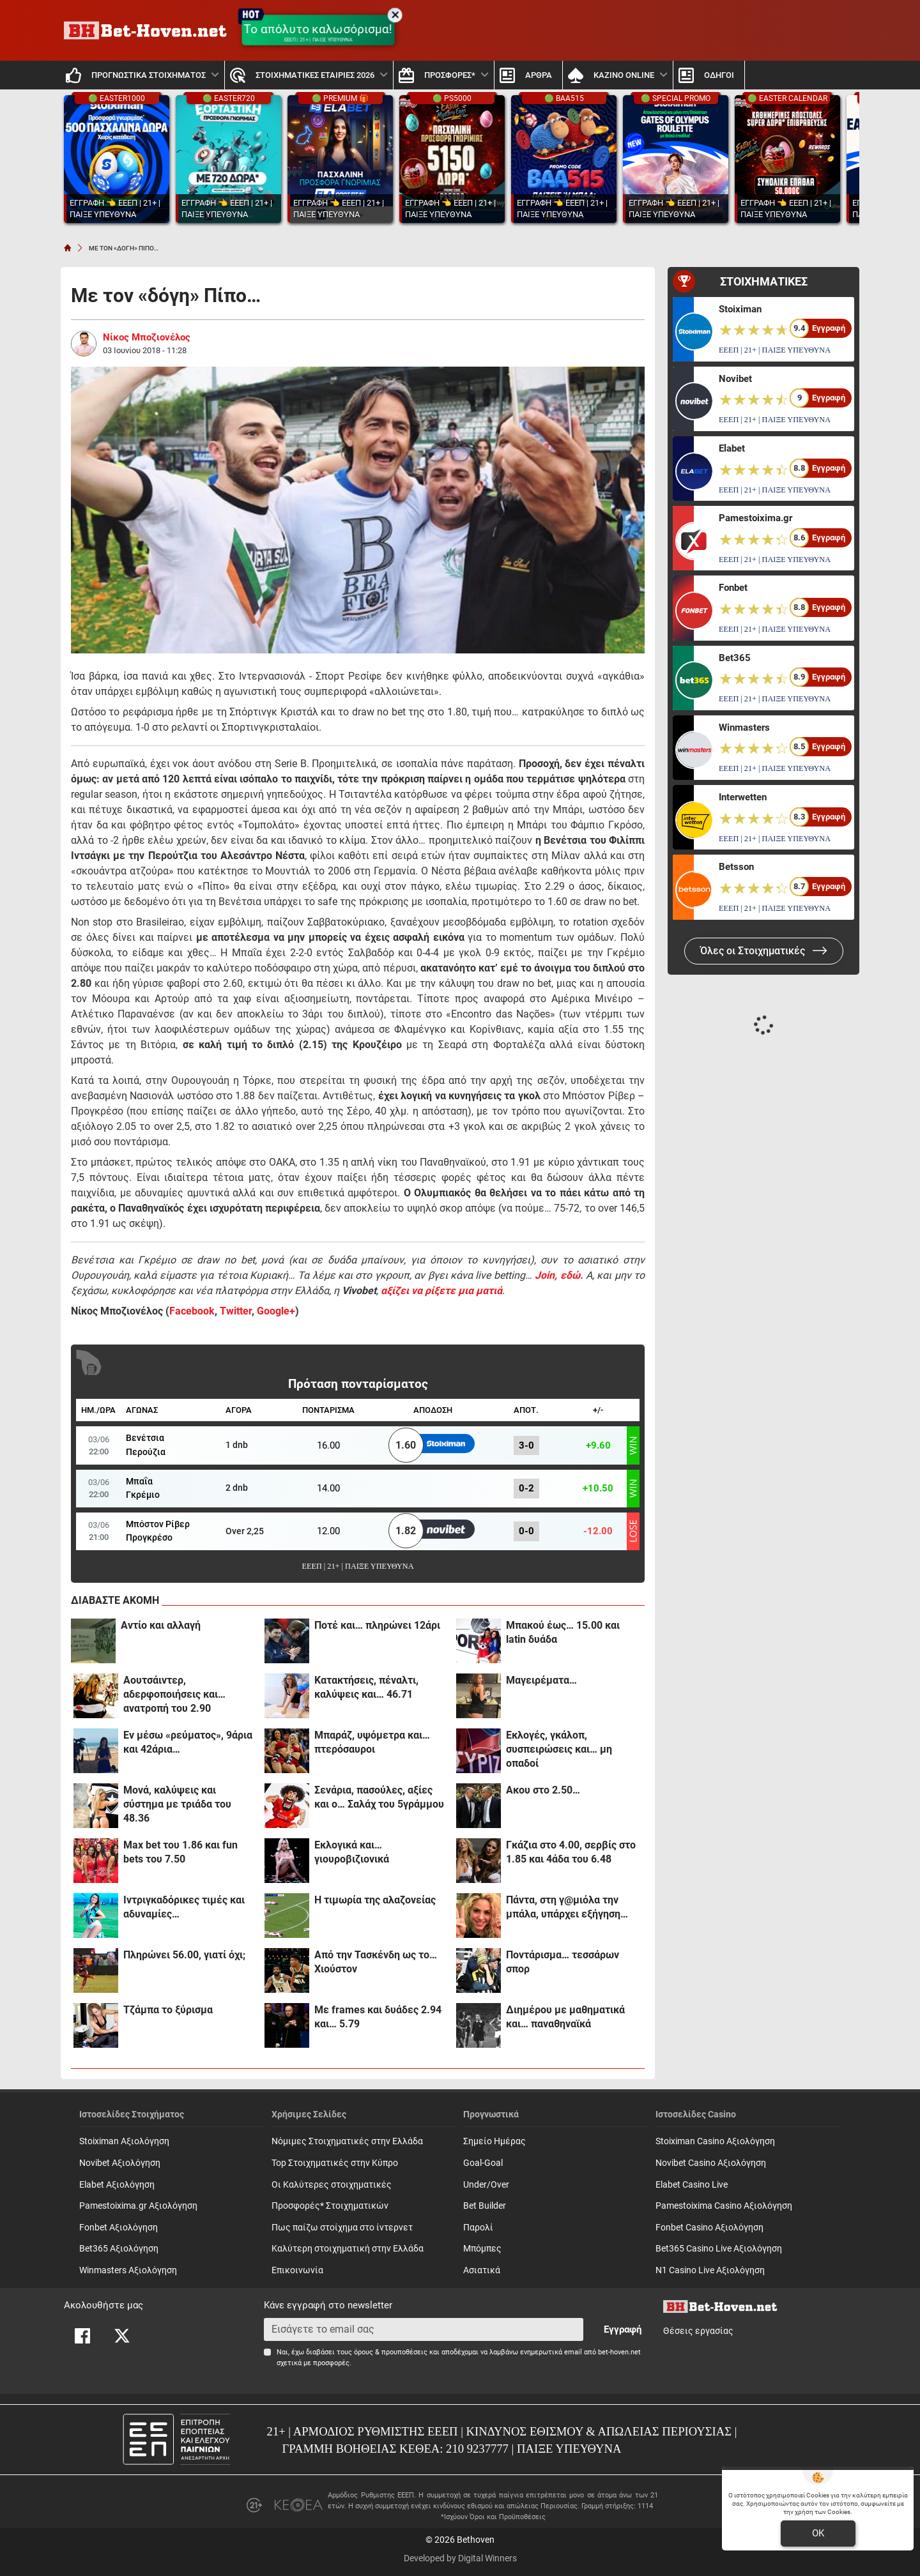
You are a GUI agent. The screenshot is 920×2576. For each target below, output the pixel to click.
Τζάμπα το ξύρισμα (168, 2010)
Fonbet (733, 587)
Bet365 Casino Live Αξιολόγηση (719, 2248)
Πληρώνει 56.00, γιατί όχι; (184, 1955)
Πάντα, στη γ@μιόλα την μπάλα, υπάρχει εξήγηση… (567, 1907)
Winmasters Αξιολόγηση (128, 2270)
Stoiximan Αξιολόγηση (124, 2141)
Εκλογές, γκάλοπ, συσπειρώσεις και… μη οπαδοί (559, 1749)
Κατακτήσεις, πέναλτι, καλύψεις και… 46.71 (366, 1687)
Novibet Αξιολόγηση (119, 2163)
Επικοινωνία (297, 2270)
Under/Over (486, 2184)
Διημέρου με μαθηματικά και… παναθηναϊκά (565, 2017)
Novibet (735, 379)
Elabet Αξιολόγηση (117, 2184)
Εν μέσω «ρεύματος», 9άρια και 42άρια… (187, 1742)
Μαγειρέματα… (541, 1680)
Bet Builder (484, 2205)
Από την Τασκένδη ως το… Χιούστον (375, 1962)
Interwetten (743, 797)
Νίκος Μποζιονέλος (146, 337)
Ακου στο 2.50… (543, 1790)
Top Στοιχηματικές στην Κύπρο (335, 2163)
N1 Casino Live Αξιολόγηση (710, 2270)
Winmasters (744, 727)
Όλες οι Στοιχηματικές (763, 951)
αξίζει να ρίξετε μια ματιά (441, 1290)
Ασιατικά (481, 2270)
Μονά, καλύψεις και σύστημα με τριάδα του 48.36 (177, 1804)
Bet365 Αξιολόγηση (118, 2248)
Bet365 (735, 658)
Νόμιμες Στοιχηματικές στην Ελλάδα (347, 2141)
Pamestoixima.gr (755, 518)
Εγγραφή (622, 2329)
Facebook (192, 1311)
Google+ (276, 1311)
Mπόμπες (482, 2248)
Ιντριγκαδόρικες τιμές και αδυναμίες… (184, 1907)
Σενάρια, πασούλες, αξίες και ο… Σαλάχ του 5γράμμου (379, 1797)
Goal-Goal (483, 2163)
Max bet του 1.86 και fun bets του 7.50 (180, 1852)
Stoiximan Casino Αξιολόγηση (715, 2141)
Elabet (732, 448)
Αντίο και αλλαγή (161, 1625)
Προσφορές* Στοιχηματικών (330, 2205)
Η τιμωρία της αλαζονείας (375, 1900)
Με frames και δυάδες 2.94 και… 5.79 (377, 2017)
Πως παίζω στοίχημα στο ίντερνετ (342, 2227)
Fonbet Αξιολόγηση (118, 2227)
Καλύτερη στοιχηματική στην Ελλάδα (348, 2248)
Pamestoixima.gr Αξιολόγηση (138, 2205)
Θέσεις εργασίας (698, 2331)
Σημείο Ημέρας (494, 2141)
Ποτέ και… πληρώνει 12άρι (377, 1625)
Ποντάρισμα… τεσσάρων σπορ (562, 1962)
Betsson (736, 867)
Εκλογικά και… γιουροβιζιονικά (351, 1852)
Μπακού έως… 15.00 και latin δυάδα (563, 1632)
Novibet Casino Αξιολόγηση (711, 2163)
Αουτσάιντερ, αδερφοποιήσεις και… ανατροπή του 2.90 (174, 1694)
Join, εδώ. (559, 1275)
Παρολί (478, 2227)
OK (818, 2533)
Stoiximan (740, 309)
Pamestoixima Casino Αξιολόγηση (724, 2205)
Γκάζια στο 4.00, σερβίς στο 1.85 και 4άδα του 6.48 (571, 1852)
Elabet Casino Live (692, 2184)
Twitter (236, 1311)
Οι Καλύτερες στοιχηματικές (332, 2184)
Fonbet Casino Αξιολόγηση (709, 2227)
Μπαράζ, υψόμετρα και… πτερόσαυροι (372, 1742)
